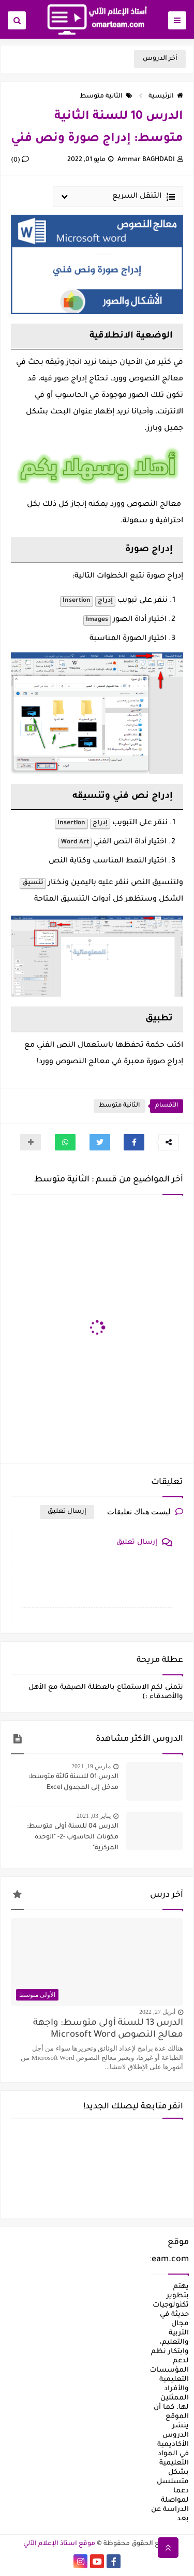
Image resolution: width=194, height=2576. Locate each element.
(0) (20, 160)
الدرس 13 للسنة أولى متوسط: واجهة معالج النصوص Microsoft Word (108, 2029)
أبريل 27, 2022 (157, 2011)
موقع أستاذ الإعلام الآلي (59, 2544)
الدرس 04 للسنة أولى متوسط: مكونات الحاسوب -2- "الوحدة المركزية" (72, 1837)
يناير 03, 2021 (94, 1815)
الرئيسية (165, 96)
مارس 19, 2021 (91, 1766)
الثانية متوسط (106, 96)
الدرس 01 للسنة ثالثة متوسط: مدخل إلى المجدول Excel (73, 1782)
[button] (134, 1142)
